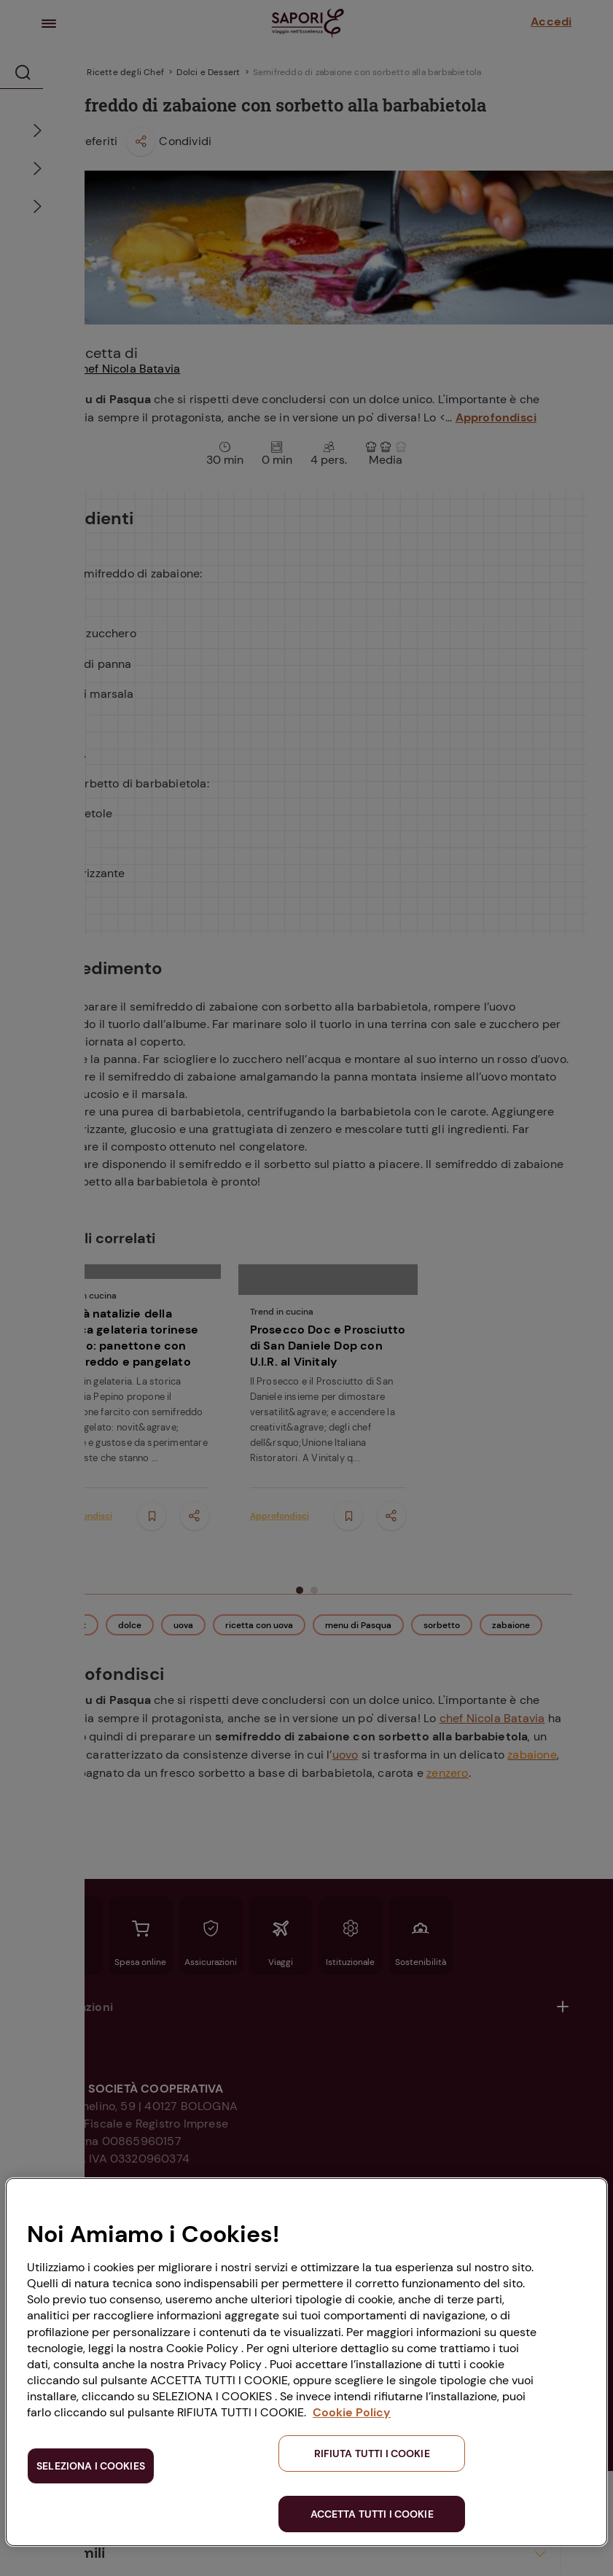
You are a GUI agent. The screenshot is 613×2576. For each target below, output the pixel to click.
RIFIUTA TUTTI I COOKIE (372, 2453)
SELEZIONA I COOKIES (90, 2465)
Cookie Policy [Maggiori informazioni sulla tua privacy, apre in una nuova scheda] (352, 2412)
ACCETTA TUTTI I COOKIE (372, 2514)
